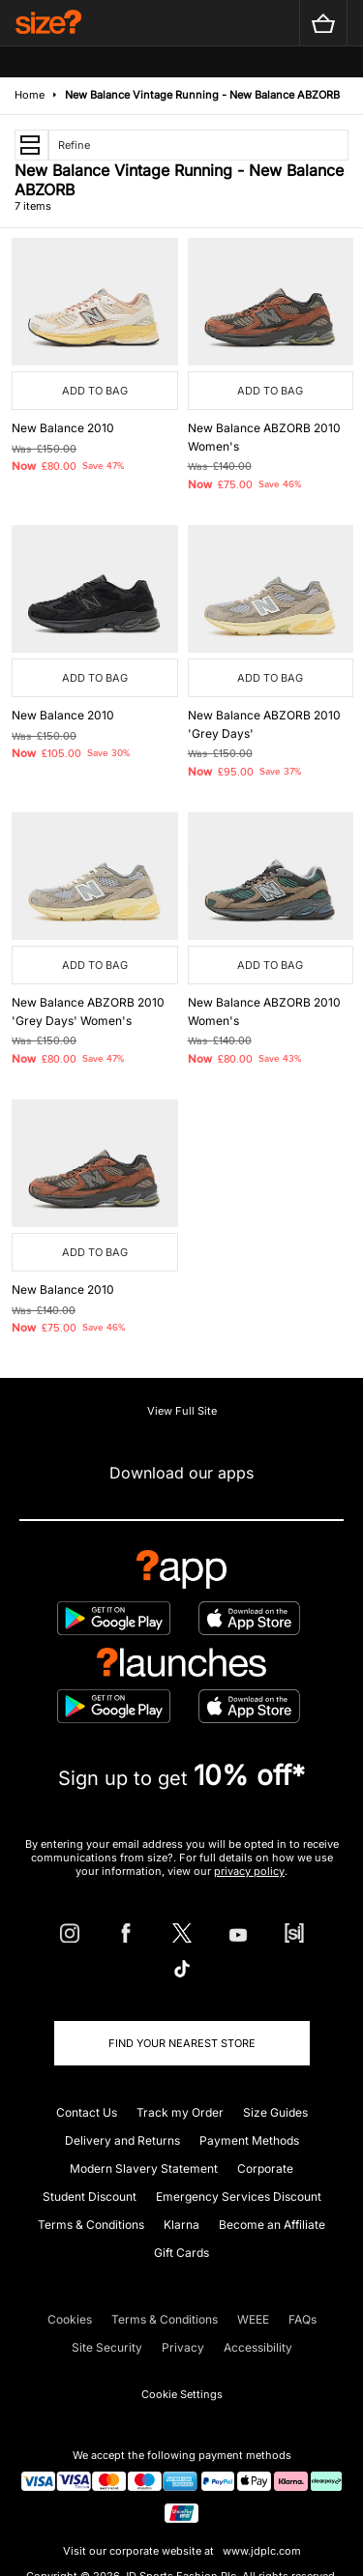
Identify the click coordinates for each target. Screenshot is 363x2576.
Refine (74, 145)
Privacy (183, 2347)
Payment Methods (249, 2140)
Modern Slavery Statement (144, 2168)
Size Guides (275, 2112)
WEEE (253, 2319)
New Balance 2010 (63, 428)
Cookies (69, 2319)
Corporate (265, 2168)
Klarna (181, 2224)
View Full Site (182, 1411)
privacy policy (249, 1871)
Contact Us (86, 2112)
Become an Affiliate (272, 2224)
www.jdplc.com (260, 2551)
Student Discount (89, 2196)
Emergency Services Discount (238, 2196)
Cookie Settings (182, 2394)
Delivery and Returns (122, 2140)
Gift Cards (181, 2252)
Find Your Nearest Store (182, 2043)
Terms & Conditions (91, 2224)
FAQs (302, 2319)
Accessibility (258, 2347)
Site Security (107, 2347)
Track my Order (180, 2112)
